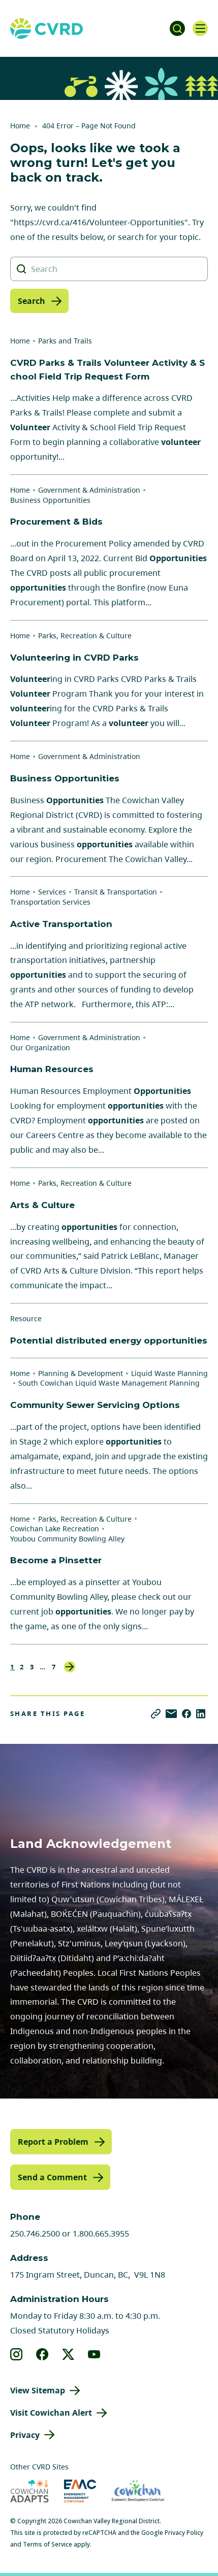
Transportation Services (50, 902)
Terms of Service (47, 2544)
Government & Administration (89, 490)
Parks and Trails (65, 341)
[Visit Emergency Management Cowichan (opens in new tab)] (80, 2491)
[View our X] (68, 2354)
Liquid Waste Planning (169, 1373)
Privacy (25, 2435)
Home (20, 125)
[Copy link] (155, 1713)
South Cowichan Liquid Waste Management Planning (109, 1383)
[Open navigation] (200, 28)
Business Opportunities (50, 500)
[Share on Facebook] (186, 1713)
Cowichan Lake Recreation (54, 1528)
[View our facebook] (42, 2354)
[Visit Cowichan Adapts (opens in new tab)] (29, 2491)
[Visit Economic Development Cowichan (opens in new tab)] (138, 2491)
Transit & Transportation (115, 892)
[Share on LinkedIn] (201, 1713)
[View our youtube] (94, 2354)
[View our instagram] (16, 2354)
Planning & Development (80, 1373)
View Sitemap (37, 2390)
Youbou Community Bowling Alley (67, 1538)
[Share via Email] (171, 1714)
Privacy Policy (184, 2532)
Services (52, 892)
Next (69, 1666)
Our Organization (40, 1047)
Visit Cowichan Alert (51, 2412)
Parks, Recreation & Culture (85, 635)
